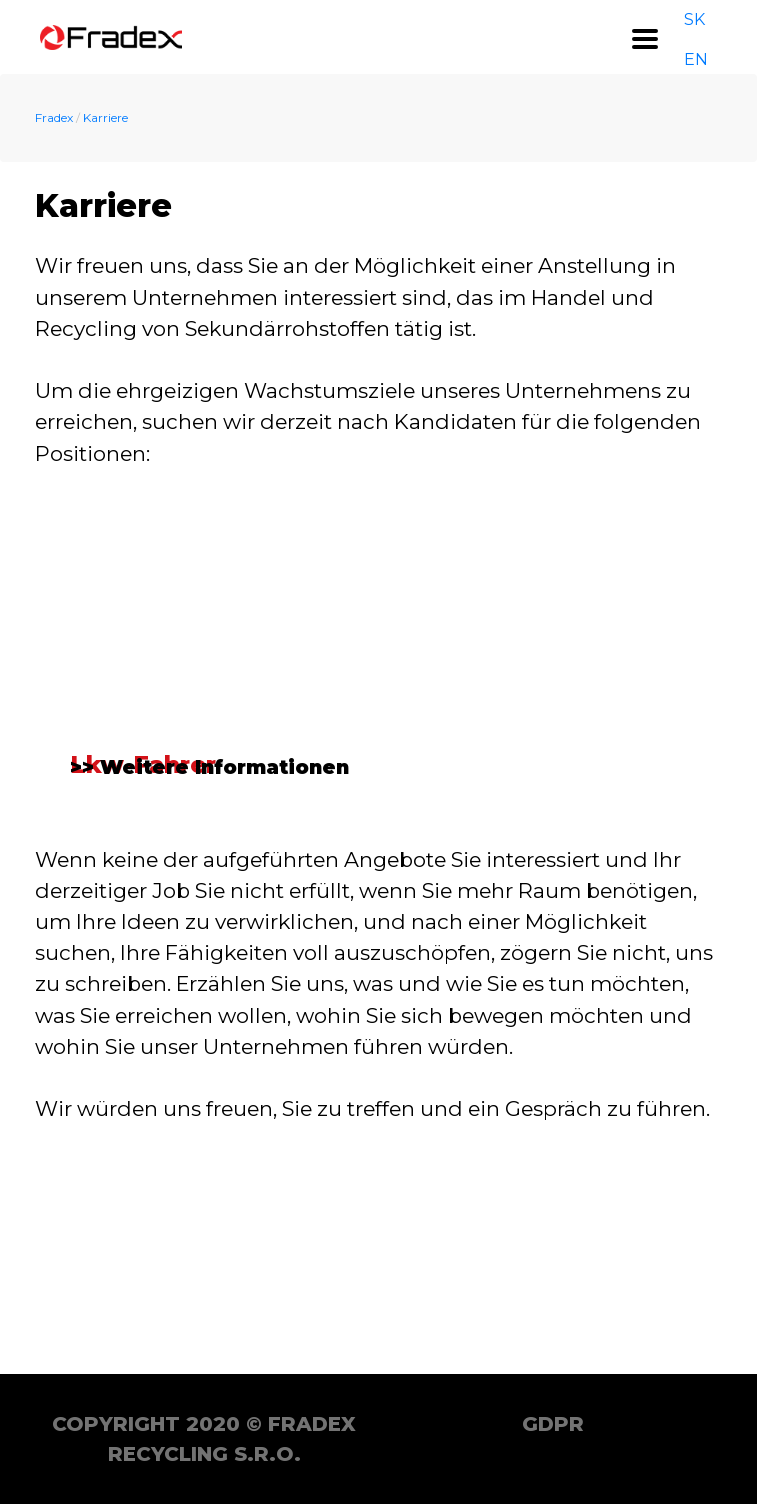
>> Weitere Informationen (210, 982)
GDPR (553, 1424)
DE (720, 36)
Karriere (105, 117)
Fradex (54, 117)
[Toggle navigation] (645, 39)
